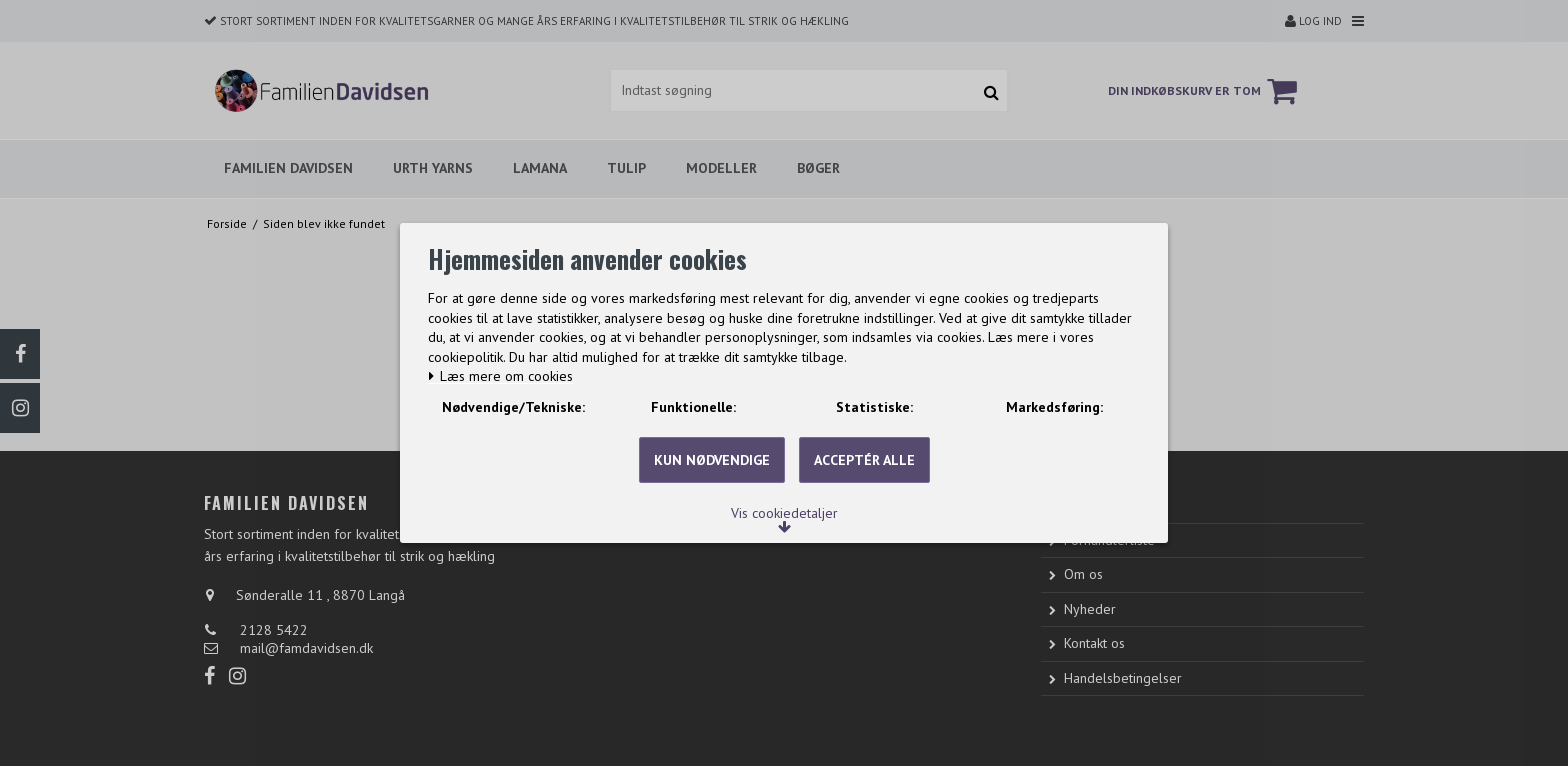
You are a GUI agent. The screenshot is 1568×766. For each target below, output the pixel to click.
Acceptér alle (864, 488)
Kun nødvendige (712, 488)
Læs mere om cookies (510, 356)
